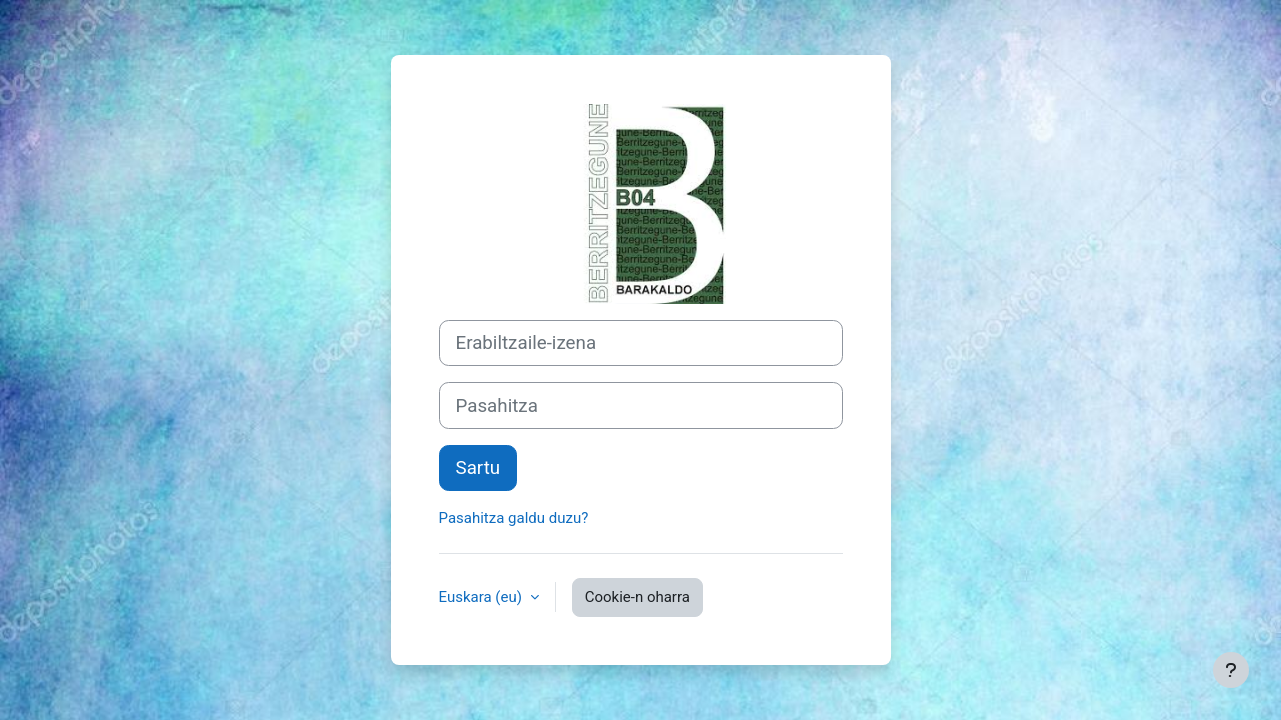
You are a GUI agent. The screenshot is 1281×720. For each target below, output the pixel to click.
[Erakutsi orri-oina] (1231, 670)
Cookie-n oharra (637, 597)
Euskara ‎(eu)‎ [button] (482, 597)
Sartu (478, 468)
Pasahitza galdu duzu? (514, 518)
